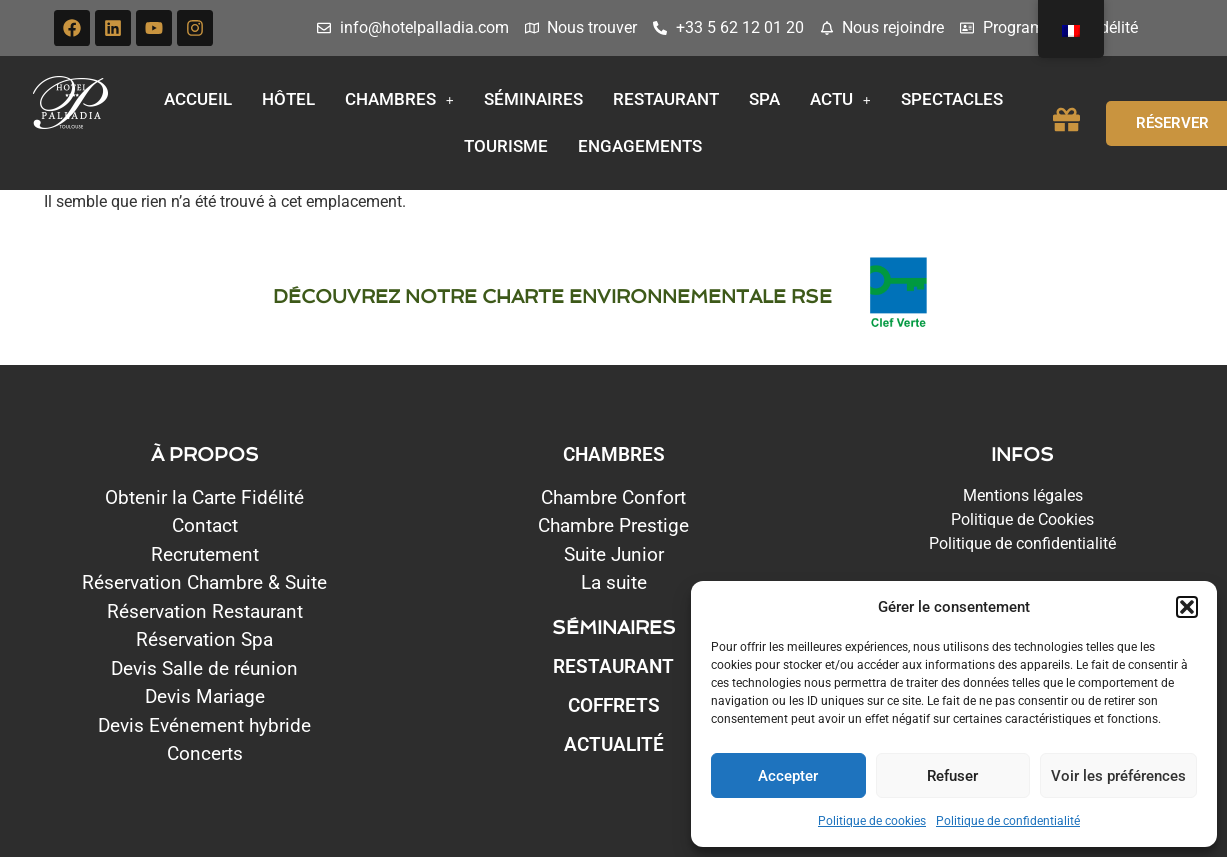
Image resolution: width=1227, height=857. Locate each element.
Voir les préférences (1118, 776)
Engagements (640, 146)
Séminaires (533, 99)
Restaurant (666, 99)
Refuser (952, 776)
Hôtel (288, 99)
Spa (764, 99)
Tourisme (506, 146)
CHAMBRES (614, 454)
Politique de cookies (872, 821)
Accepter (788, 776)
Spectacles (952, 99)
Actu (840, 99)
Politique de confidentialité (1008, 821)
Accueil (198, 99)
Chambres (399, 99)
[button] (1187, 607)
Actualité (614, 744)
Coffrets (614, 705)
